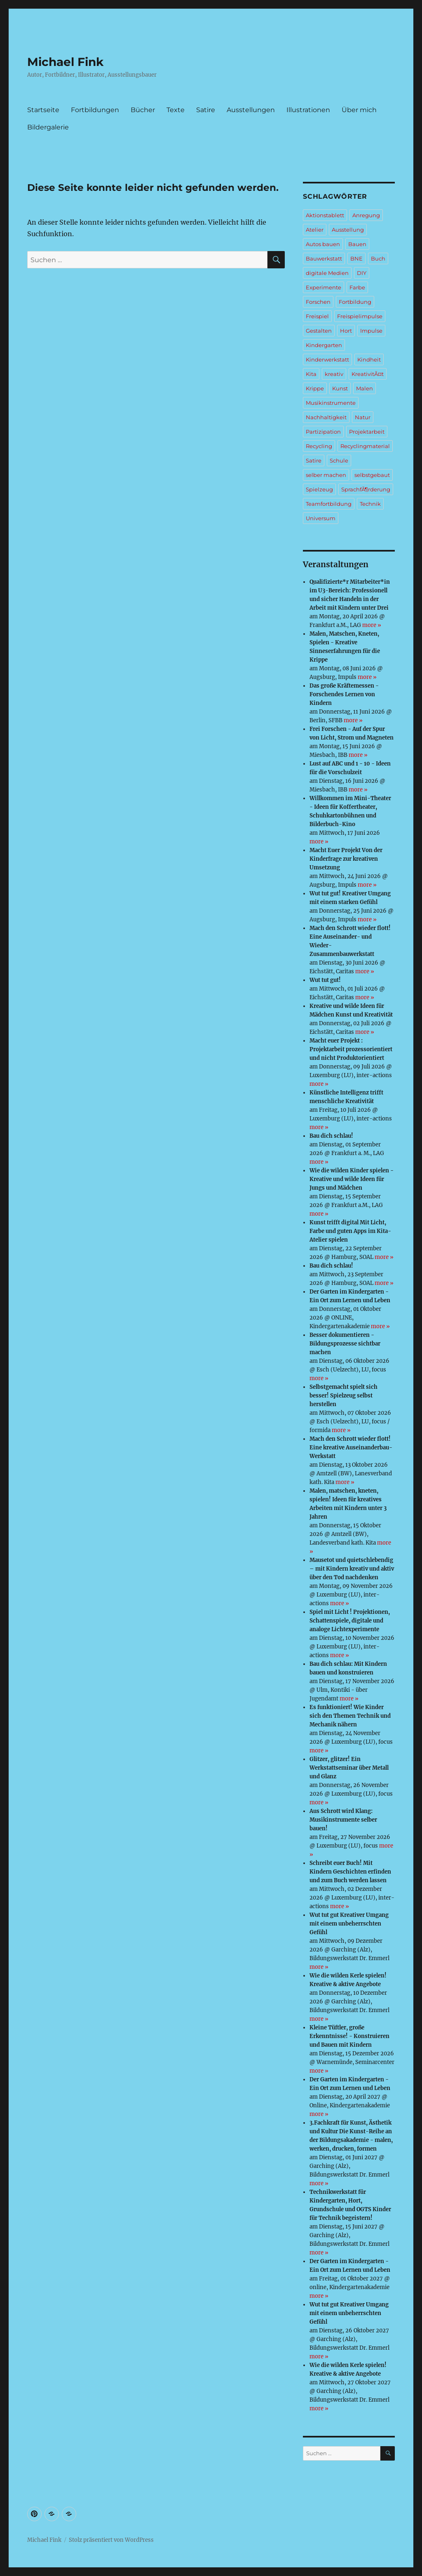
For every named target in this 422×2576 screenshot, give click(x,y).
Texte (175, 110)
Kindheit (369, 359)
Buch (378, 258)
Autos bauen (323, 244)
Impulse (371, 330)
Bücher (143, 110)
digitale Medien (327, 273)
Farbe (357, 287)
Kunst (340, 388)
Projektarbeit (366, 431)
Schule (339, 460)
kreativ (334, 374)
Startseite (43, 110)
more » (371, 625)
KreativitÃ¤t (368, 374)
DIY (361, 273)
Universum (320, 518)
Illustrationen (308, 110)
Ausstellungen (251, 110)
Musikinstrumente (331, 402)
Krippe (315, 388)
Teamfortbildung (329, 503)
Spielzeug (319, 489)
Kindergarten (324, 345)
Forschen (318, 301)
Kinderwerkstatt (327, 359)
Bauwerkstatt (324, 258)
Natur (362, 417)
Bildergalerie (48, 127)
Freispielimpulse (359, 316)
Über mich (359, 110)
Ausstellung (348, 229)
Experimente (323, 287)
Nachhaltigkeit (326, 417)
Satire (205, 110)
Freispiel (317, 316)
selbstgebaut (372, 475)
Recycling (319, 446)
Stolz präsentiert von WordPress (111, 2539)
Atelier (315, 229)
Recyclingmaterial (365, 446)
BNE (356, 258)
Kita (311, 374)
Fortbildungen (95, 110)
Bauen (357, 244)
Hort (346, 330)
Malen (364, 388)
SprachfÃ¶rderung (365, 489)
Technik (370, 503)
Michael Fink (65, 62)
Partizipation (323, 431)
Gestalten (319, 330)
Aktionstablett (325, 215)
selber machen (326, 475)
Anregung (366, 215)
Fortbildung (355, 301)
